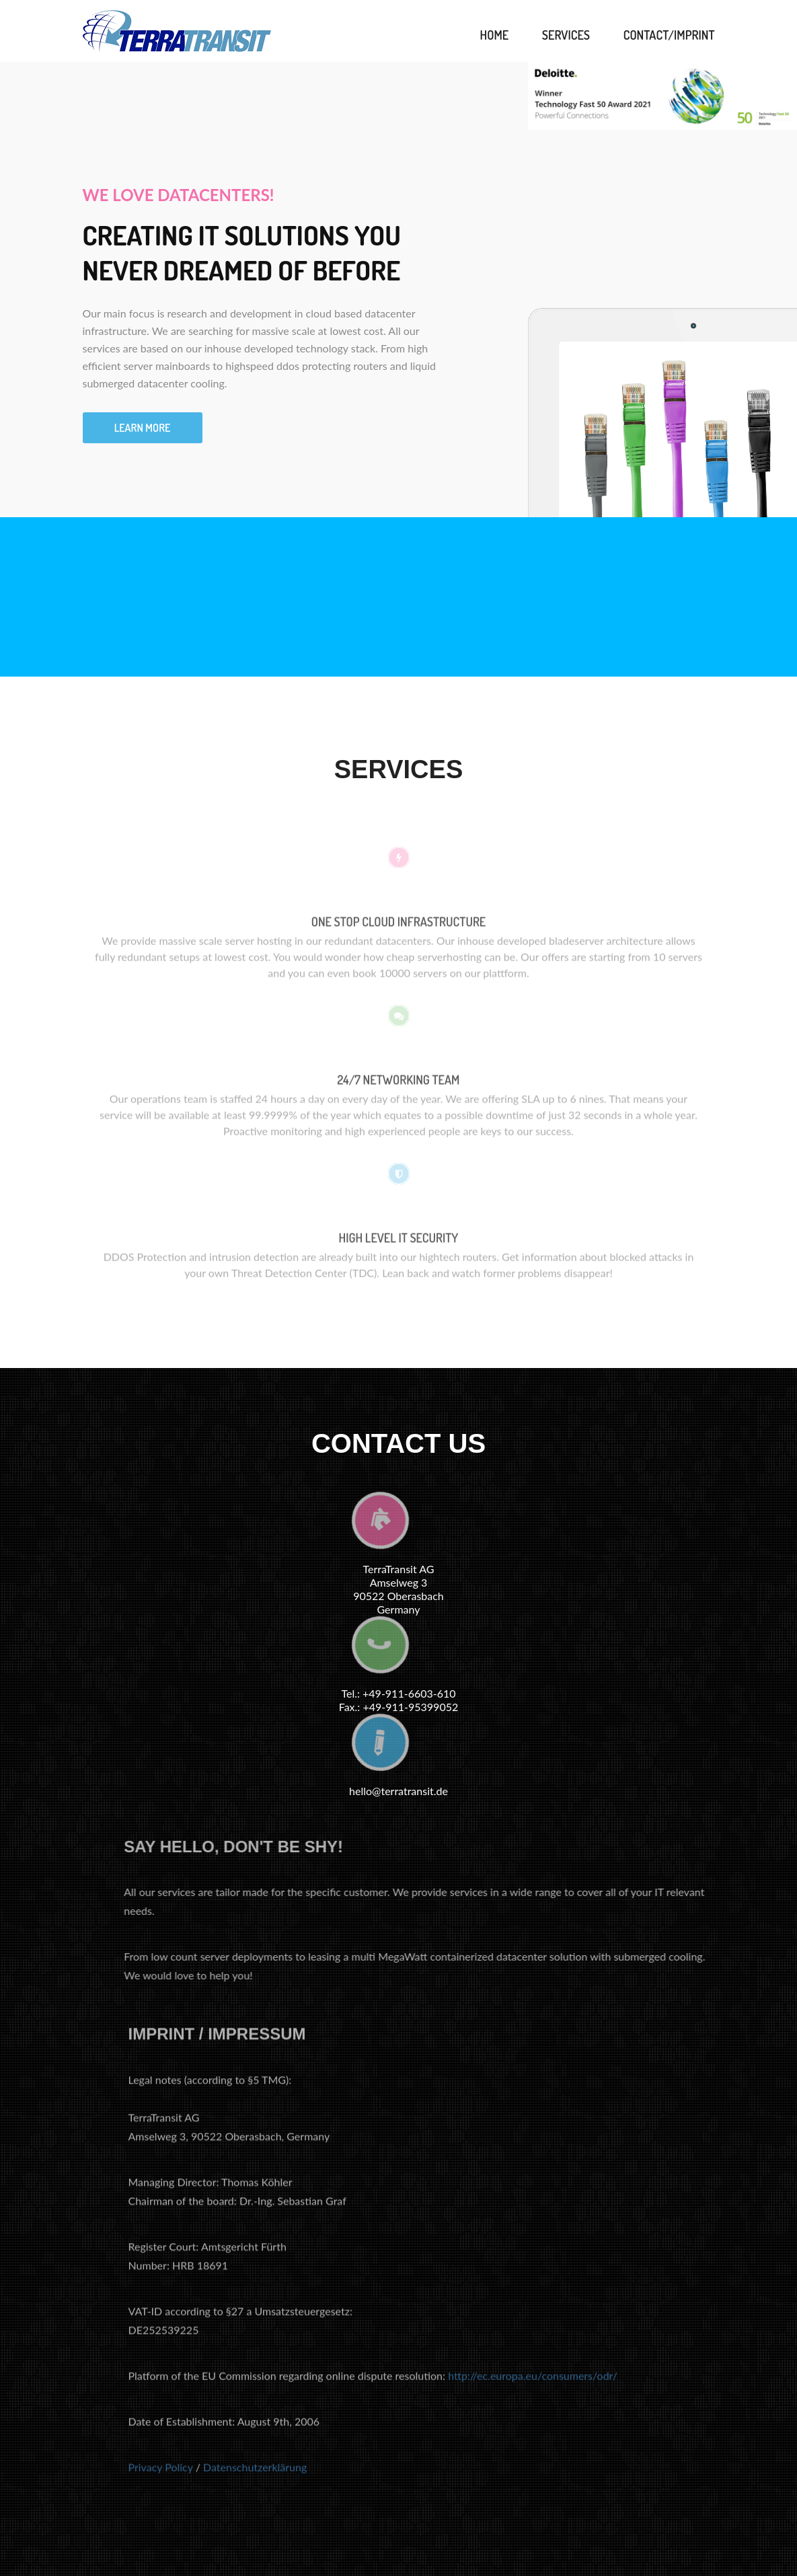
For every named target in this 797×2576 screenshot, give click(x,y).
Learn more (142, 427)
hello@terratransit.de (398, 1790)
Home (494, 35)
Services (566, 35)
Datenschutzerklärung (255, 2473)
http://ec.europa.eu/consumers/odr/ (532, 2382)
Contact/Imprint (669, 35)
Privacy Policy (160, 2473)
